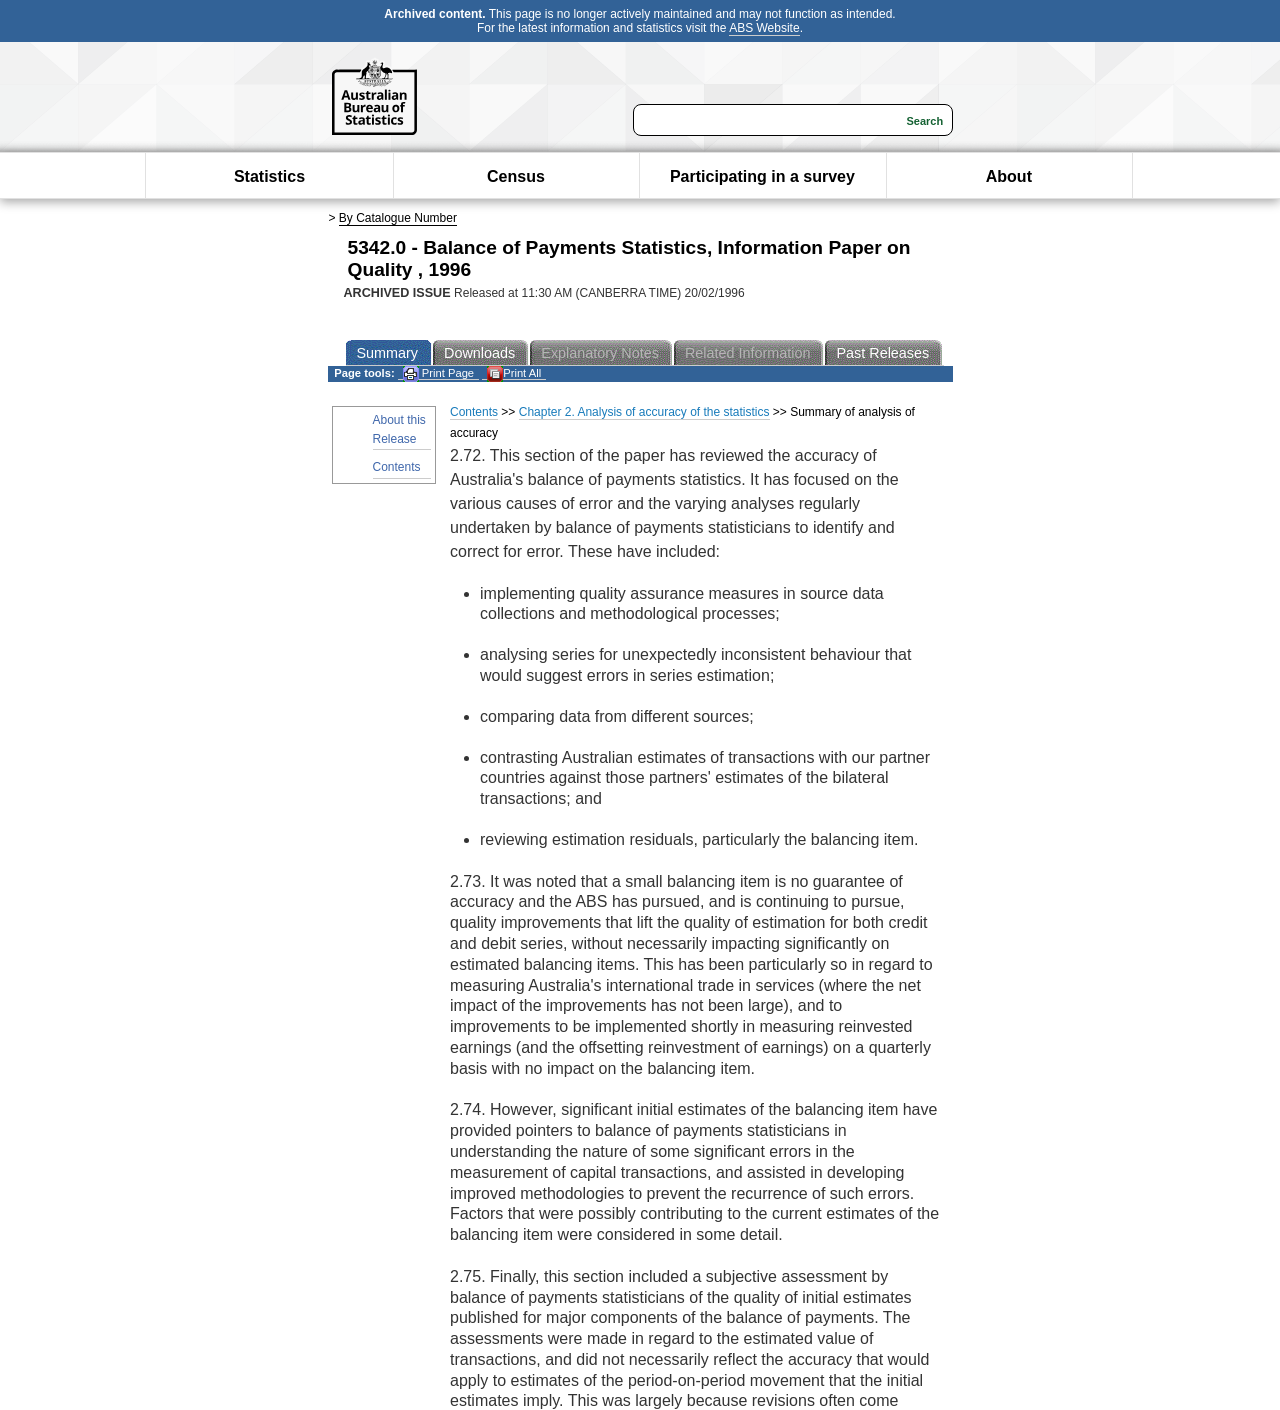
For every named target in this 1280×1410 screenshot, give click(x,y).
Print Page (438, 373)
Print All (514, 373)
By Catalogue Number (398, 218)
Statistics (269, 176)
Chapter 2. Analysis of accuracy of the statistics (644, 412)
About (1009, 176)
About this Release (399, 429)
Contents (397, 467)
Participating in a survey (762, 176)
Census (516, 176)
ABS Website (764, 28)
